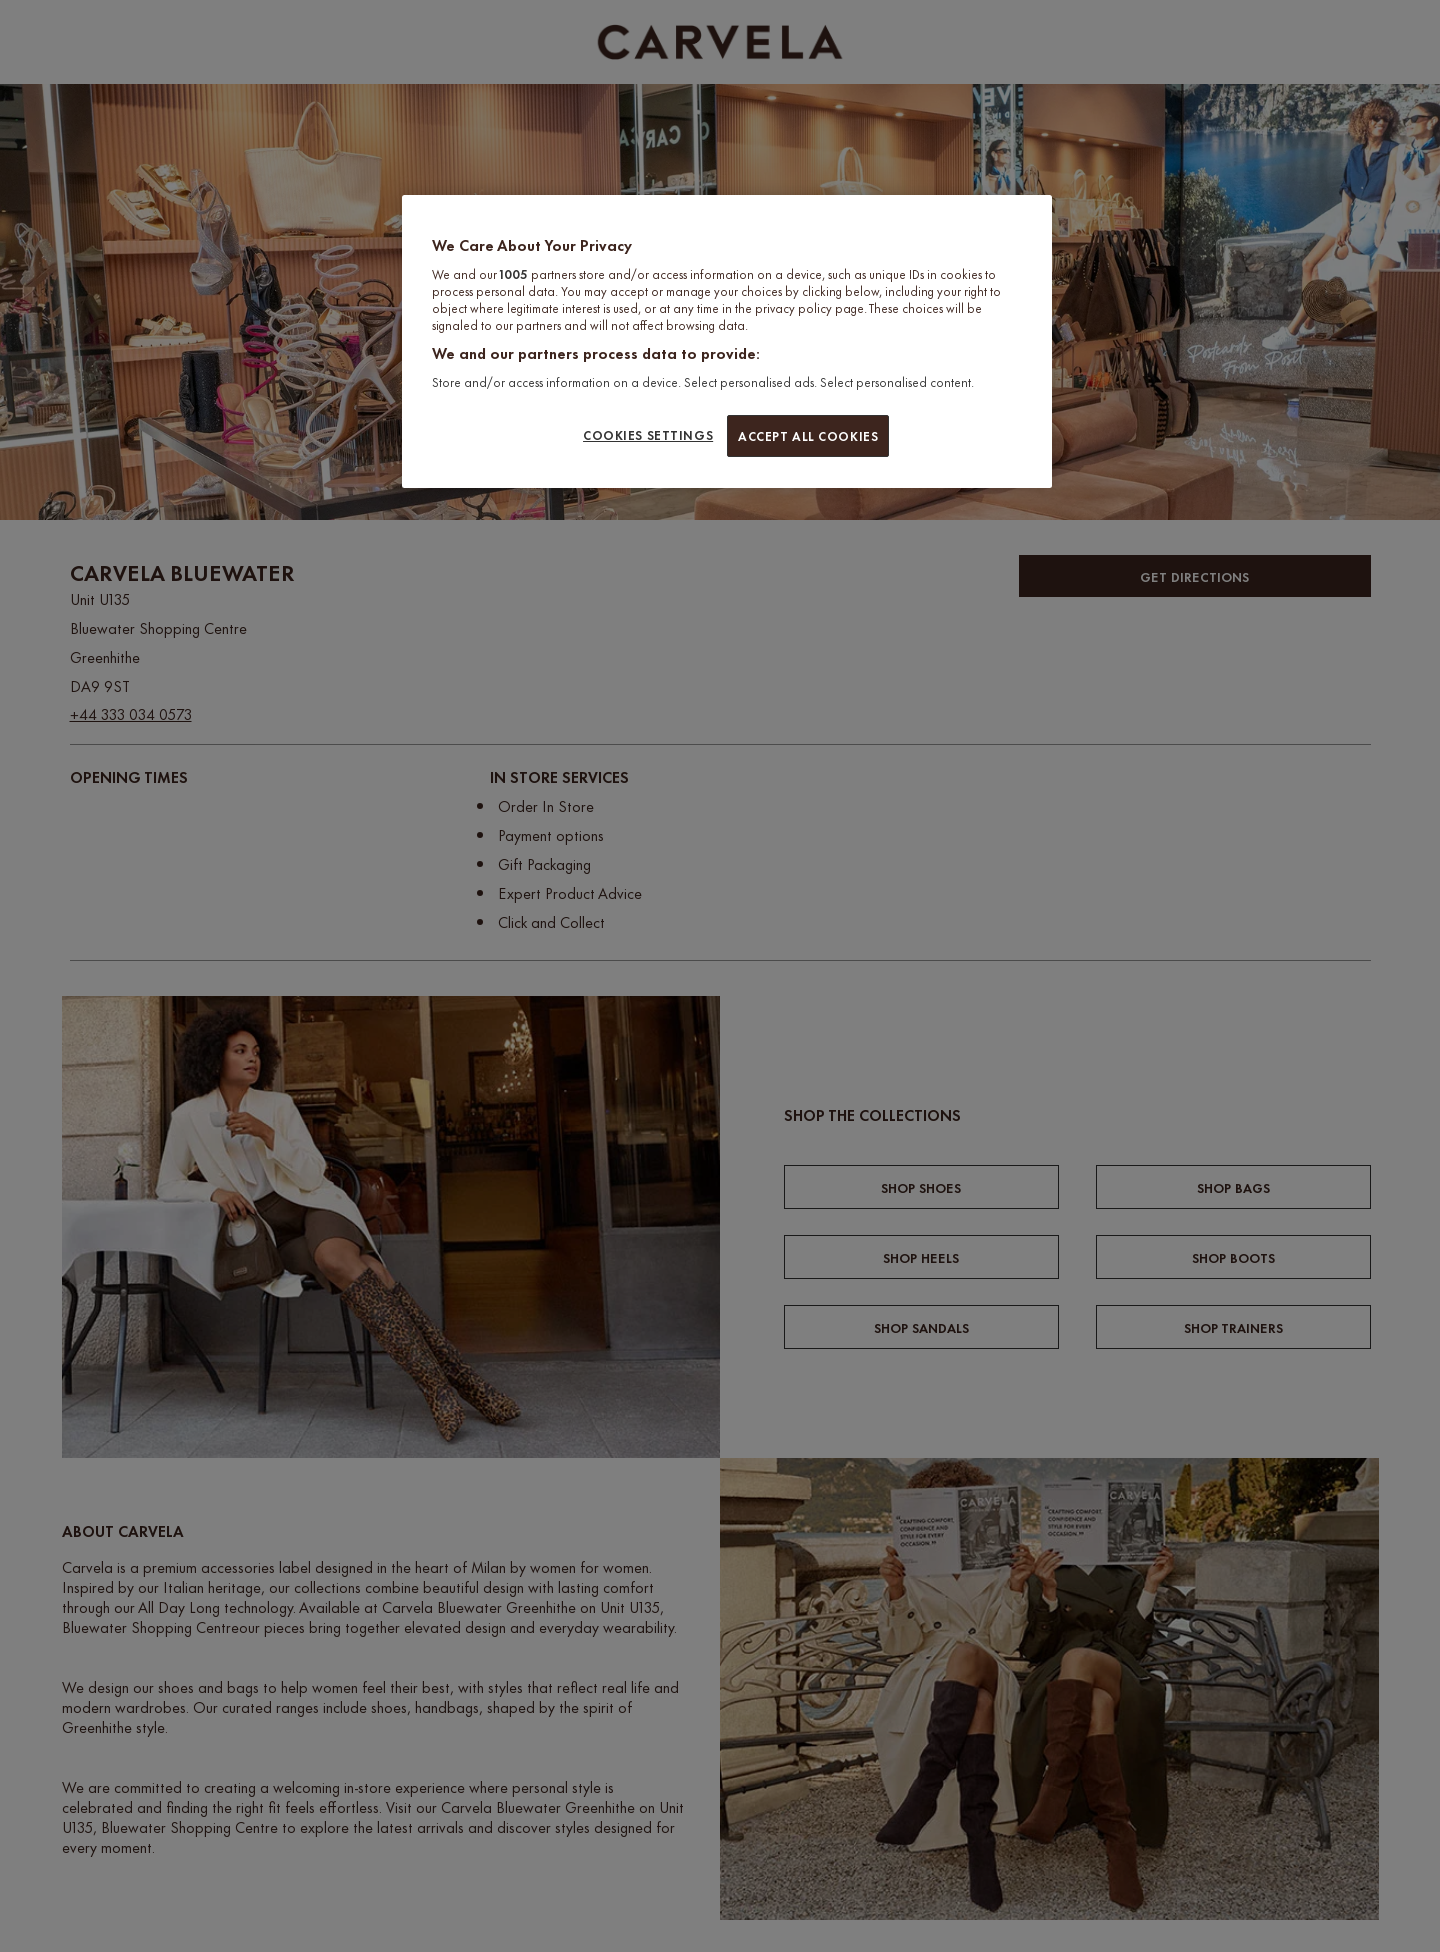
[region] (727, 341)
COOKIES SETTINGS (648, 434)
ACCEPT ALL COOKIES (808, 435)
